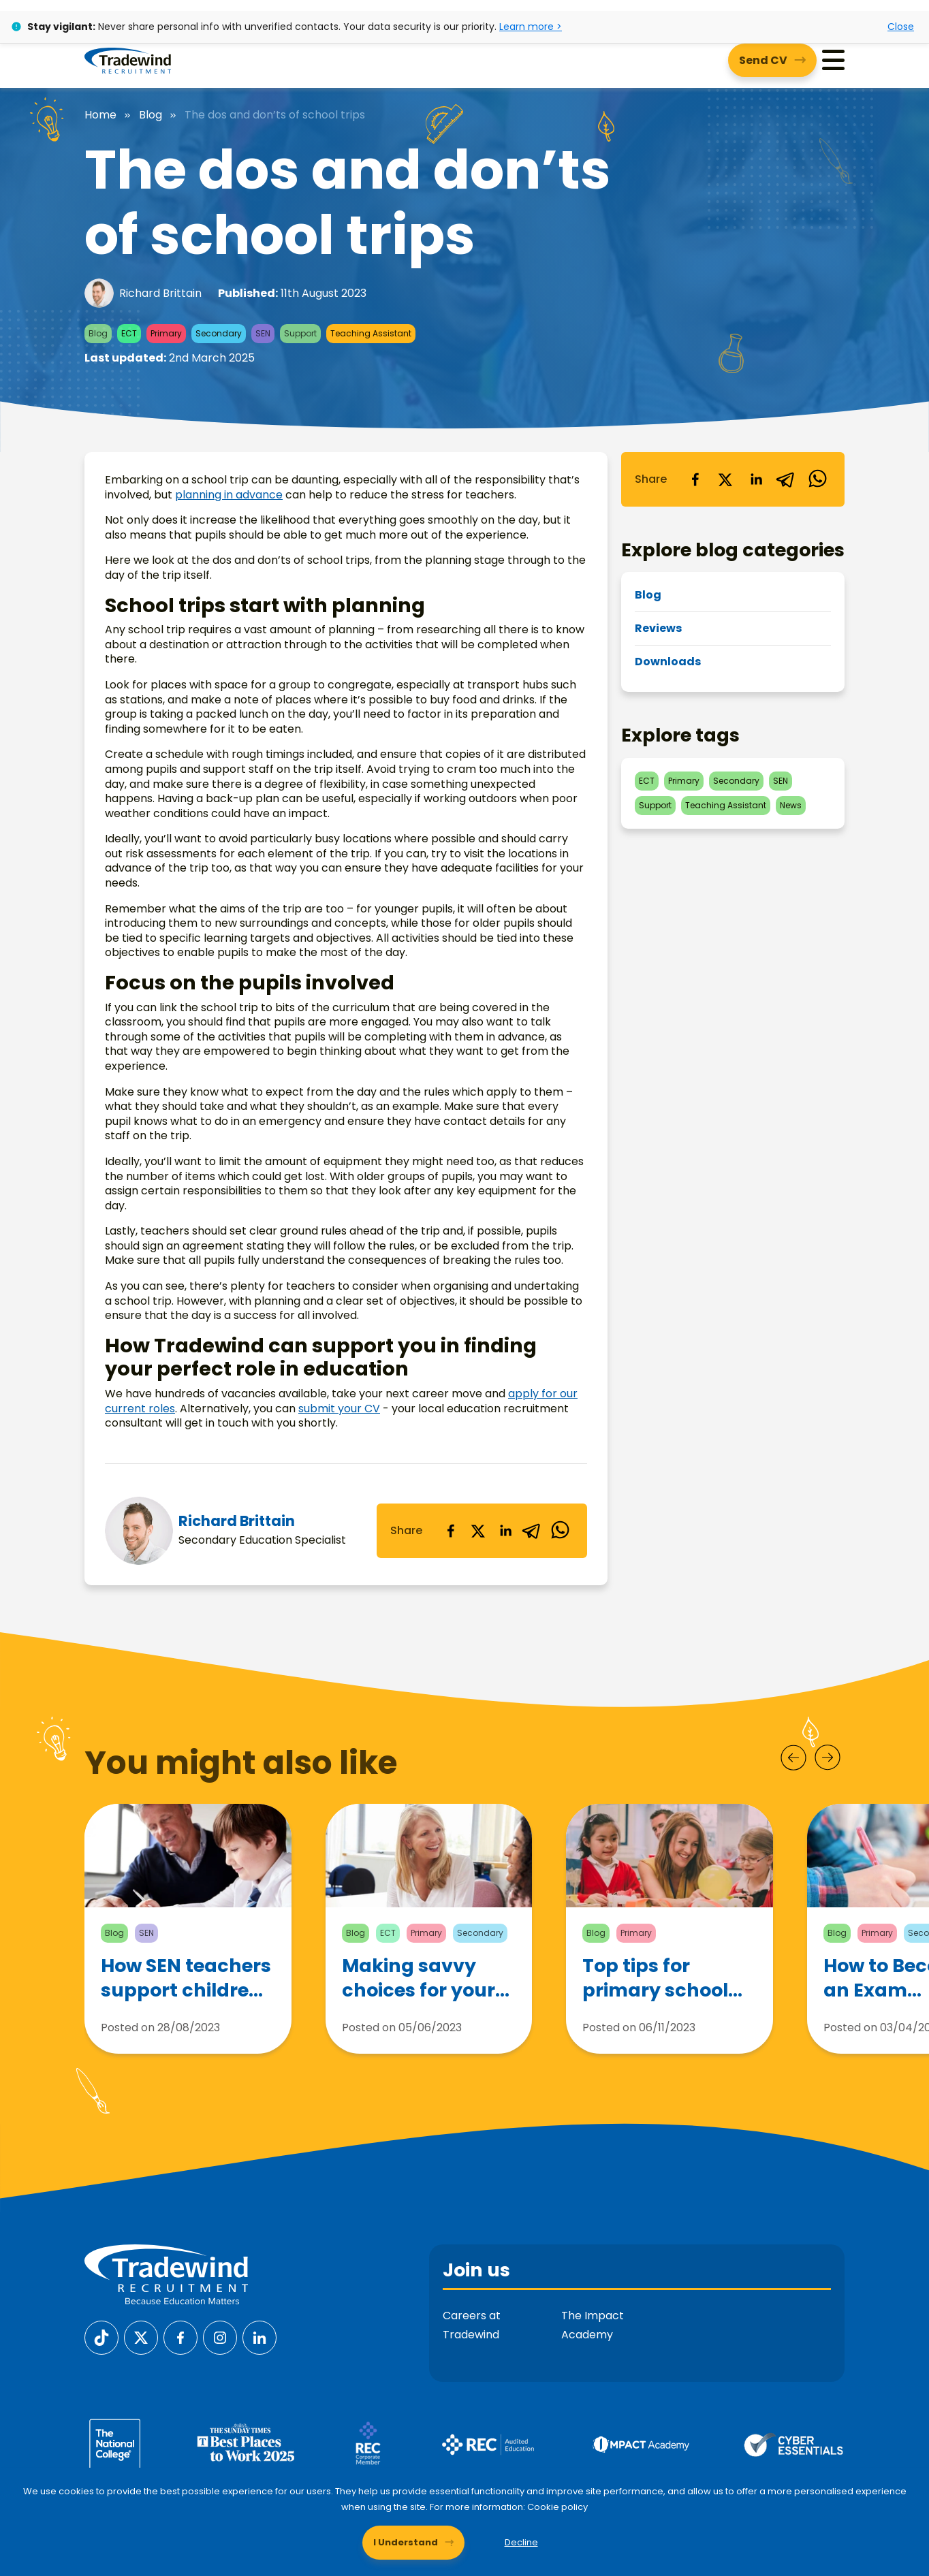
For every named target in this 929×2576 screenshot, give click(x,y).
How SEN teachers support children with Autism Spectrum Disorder (186, 1980)
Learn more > (530, 26)
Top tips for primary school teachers (655, 1993)
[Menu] (833, 60)
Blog (150, 115)
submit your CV (339, 1408)
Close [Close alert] (900, 26)
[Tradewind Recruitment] (127, 60)
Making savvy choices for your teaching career (419, 1985)
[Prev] (793, 1757)
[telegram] (532, 1530)
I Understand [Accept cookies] (405, 2542)
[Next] (827, 1757)
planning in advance (229, 495)
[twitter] (478, 1530)
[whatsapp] (559, 1530)
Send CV (763, 60)
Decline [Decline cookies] (521, 2542)
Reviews (658, 628)
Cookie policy (557, 2506)
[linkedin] (505, 1530)
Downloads (668, 661)
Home (100, 115)
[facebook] (450, 1530)
